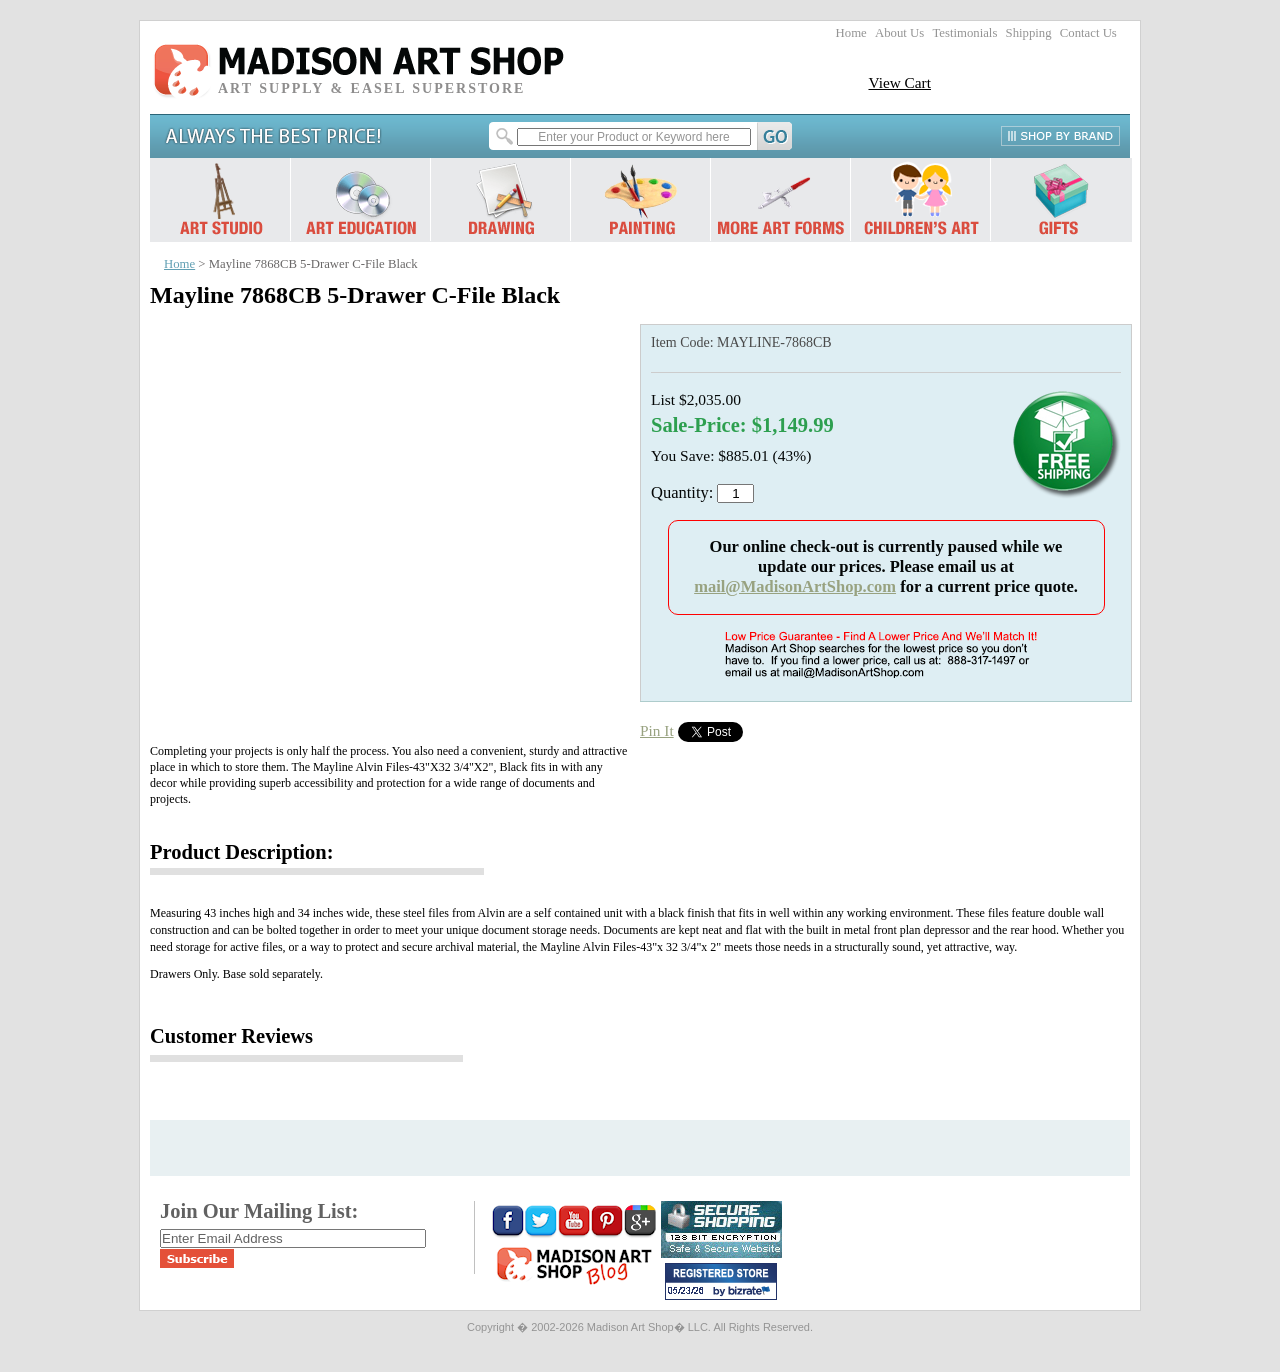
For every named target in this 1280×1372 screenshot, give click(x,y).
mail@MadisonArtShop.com (795, 586)
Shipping (1029, 33)
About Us (899, 33)
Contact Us (1088, 33)
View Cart (899, 82)
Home (851, 33)
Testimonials (964, 33)
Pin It (657, 730)
